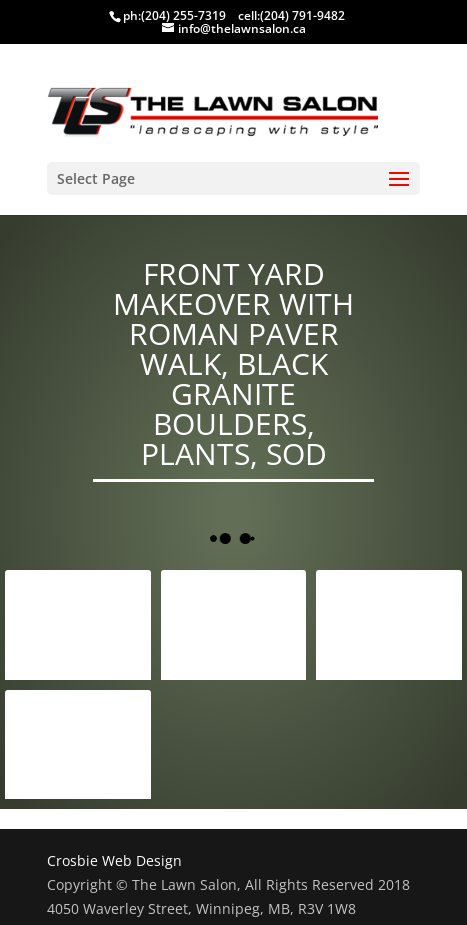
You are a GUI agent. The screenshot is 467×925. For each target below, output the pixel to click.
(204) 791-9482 (302, 15)
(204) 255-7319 (183, 15)
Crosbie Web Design (114, 860)
